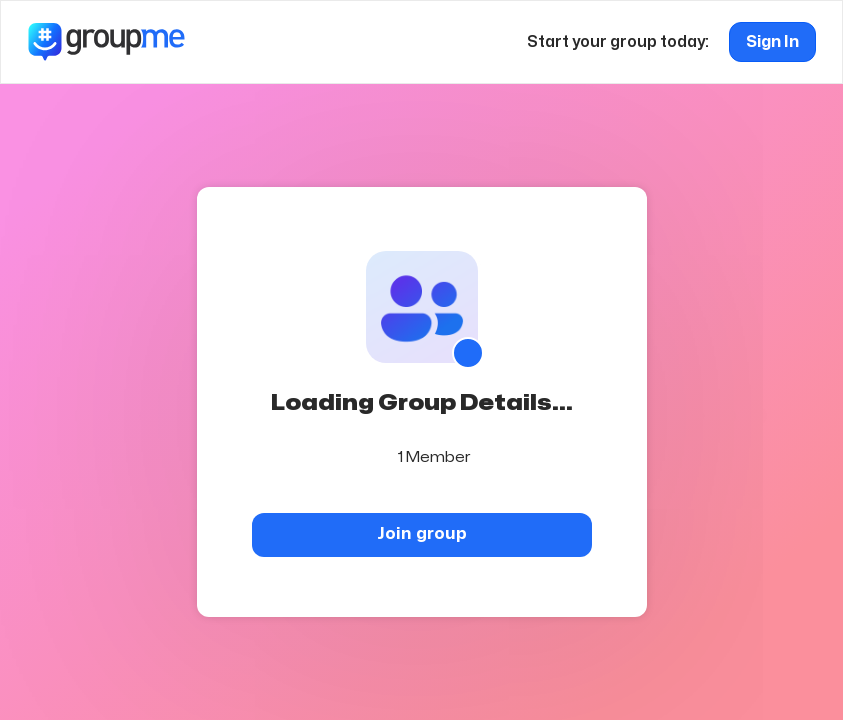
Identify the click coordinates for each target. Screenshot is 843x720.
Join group (422, 533)
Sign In (772, 42)
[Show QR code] (468, 353)
